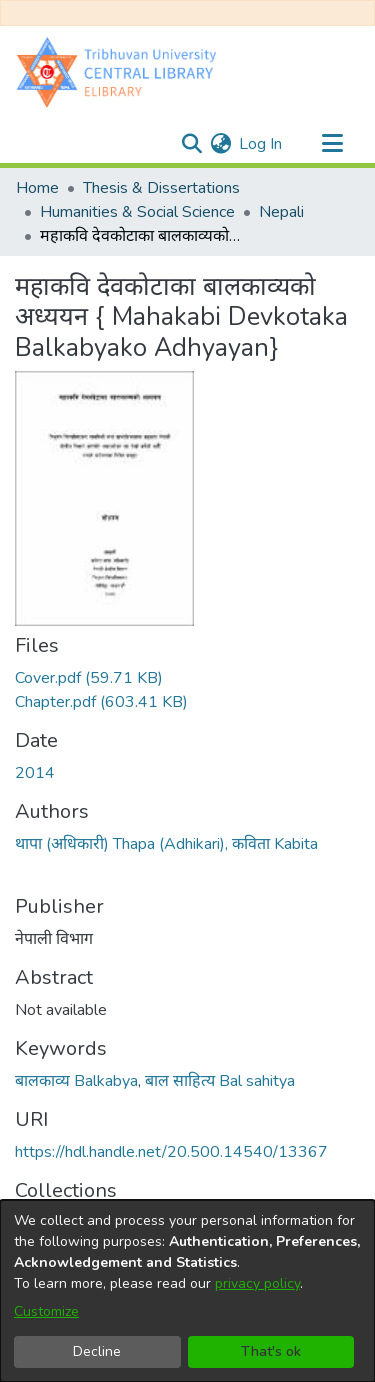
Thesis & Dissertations (161, 188)
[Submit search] (191, 144)
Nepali (281, 212)
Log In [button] (261, 144)
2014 (35, 773)
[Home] (121, 71)
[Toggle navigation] (332, 144)
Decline (97, 1351)
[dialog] (187, 1291)
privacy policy (257, 1283)
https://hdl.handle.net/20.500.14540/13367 (171, 1152)
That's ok (271, 1351)
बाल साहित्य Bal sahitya (220, 1081)
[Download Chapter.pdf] (101, 702)
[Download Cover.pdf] (89, 678)
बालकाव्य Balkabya (76, 1081)
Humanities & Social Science (137, 212)
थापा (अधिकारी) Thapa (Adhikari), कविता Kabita (166, 844)
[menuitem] (220, 144)
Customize (46, 1311)
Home (37, 188)
